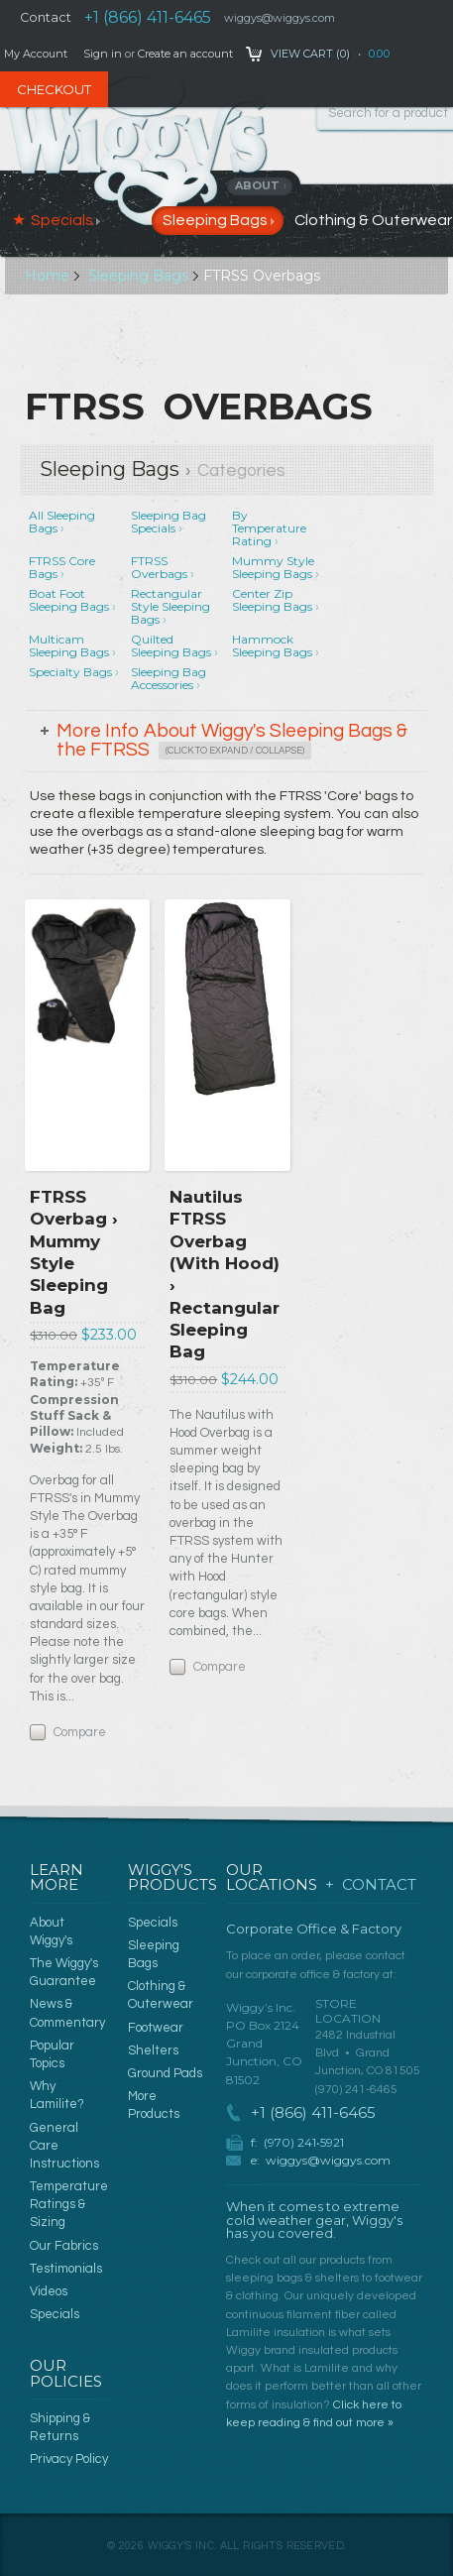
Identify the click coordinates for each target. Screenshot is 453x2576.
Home (47, 276)
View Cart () (310, 53)
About (261, 185)
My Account (35, 53)
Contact (45, 17)
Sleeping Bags (138, 276)
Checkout (54, 89)
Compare (80, 1732)
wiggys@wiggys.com (328, 2160)
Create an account (185, 53)
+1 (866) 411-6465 (147, 17)
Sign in (102, 53)
